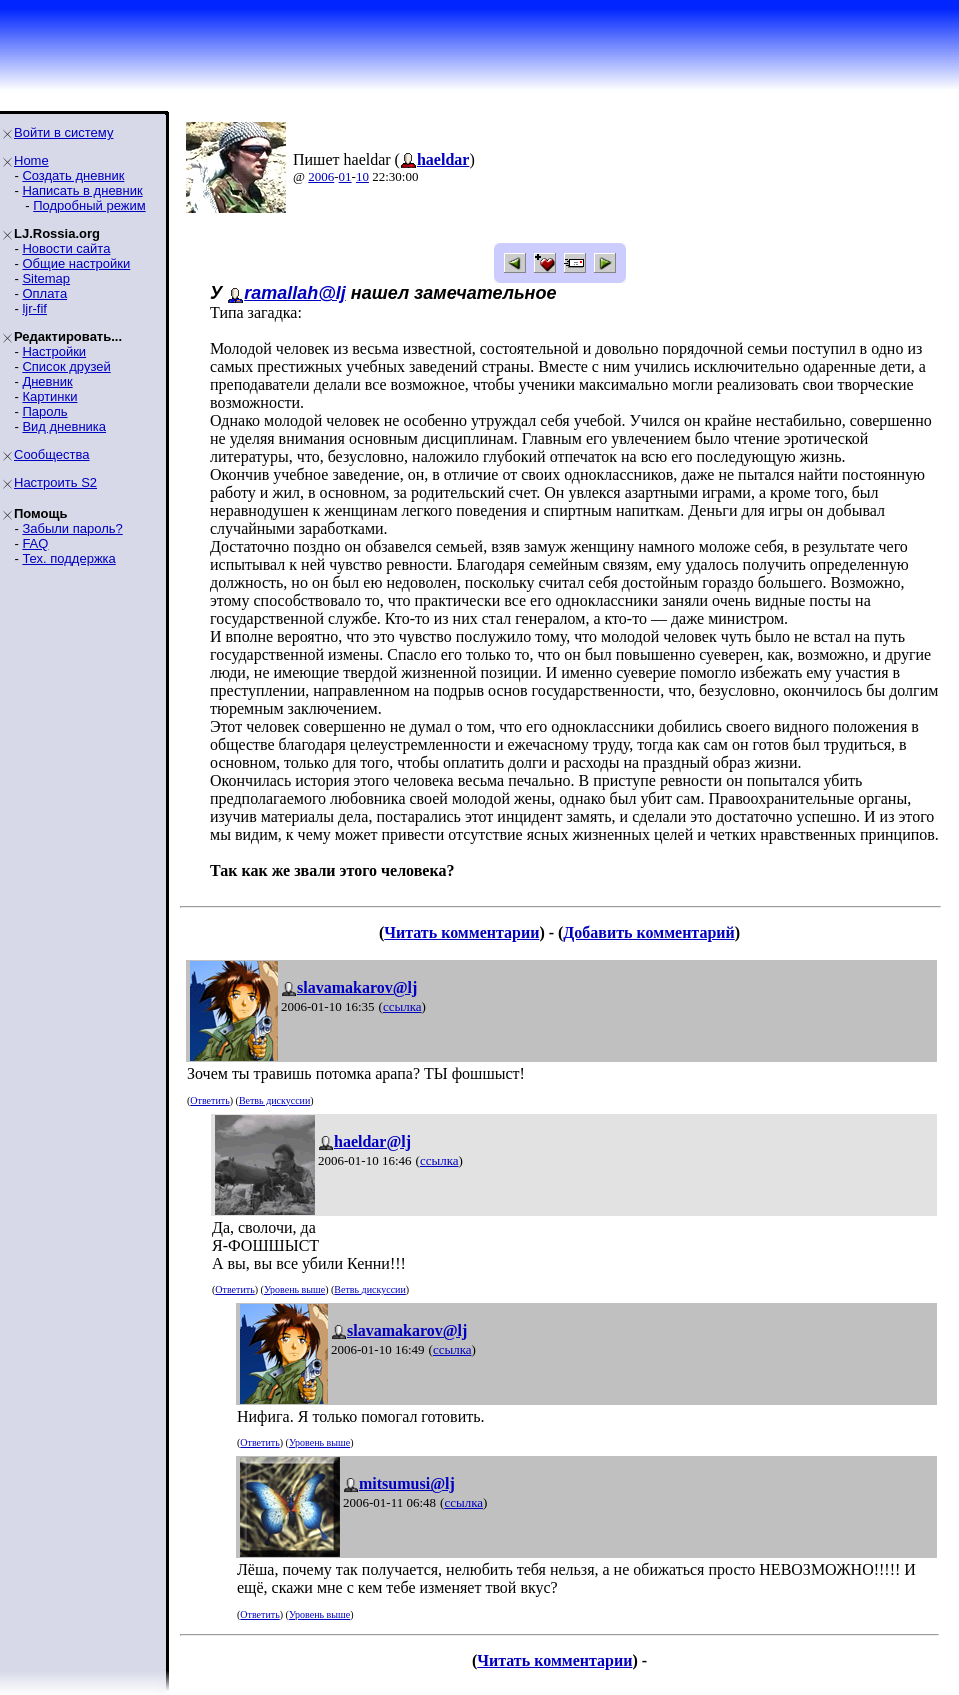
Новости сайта (66, 248)
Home (31, 160)
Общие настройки (76, 263)
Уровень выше (294, 1289)
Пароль (44, 411)
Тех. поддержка (68, 558)
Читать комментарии (461, 932)
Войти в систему (63, 132)
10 (362, 176)
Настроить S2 (55, 482)
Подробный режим (89, 205)
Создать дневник (73, 175)
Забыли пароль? (72, 528)
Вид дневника (64, 426)
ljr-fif (34, 308)
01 (345, 176)
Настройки (54, 351)
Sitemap (46, 278)
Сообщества (52, 454)
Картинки (49, 396)
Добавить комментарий (648, 932)
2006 (321, 176)
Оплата (44, 293)
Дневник (47, 381)
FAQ (35, 543)
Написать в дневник (82, 190)
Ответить (209, 1100)
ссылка (402, 1006)
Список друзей (66, 366)
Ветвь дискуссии (274, 1100)
